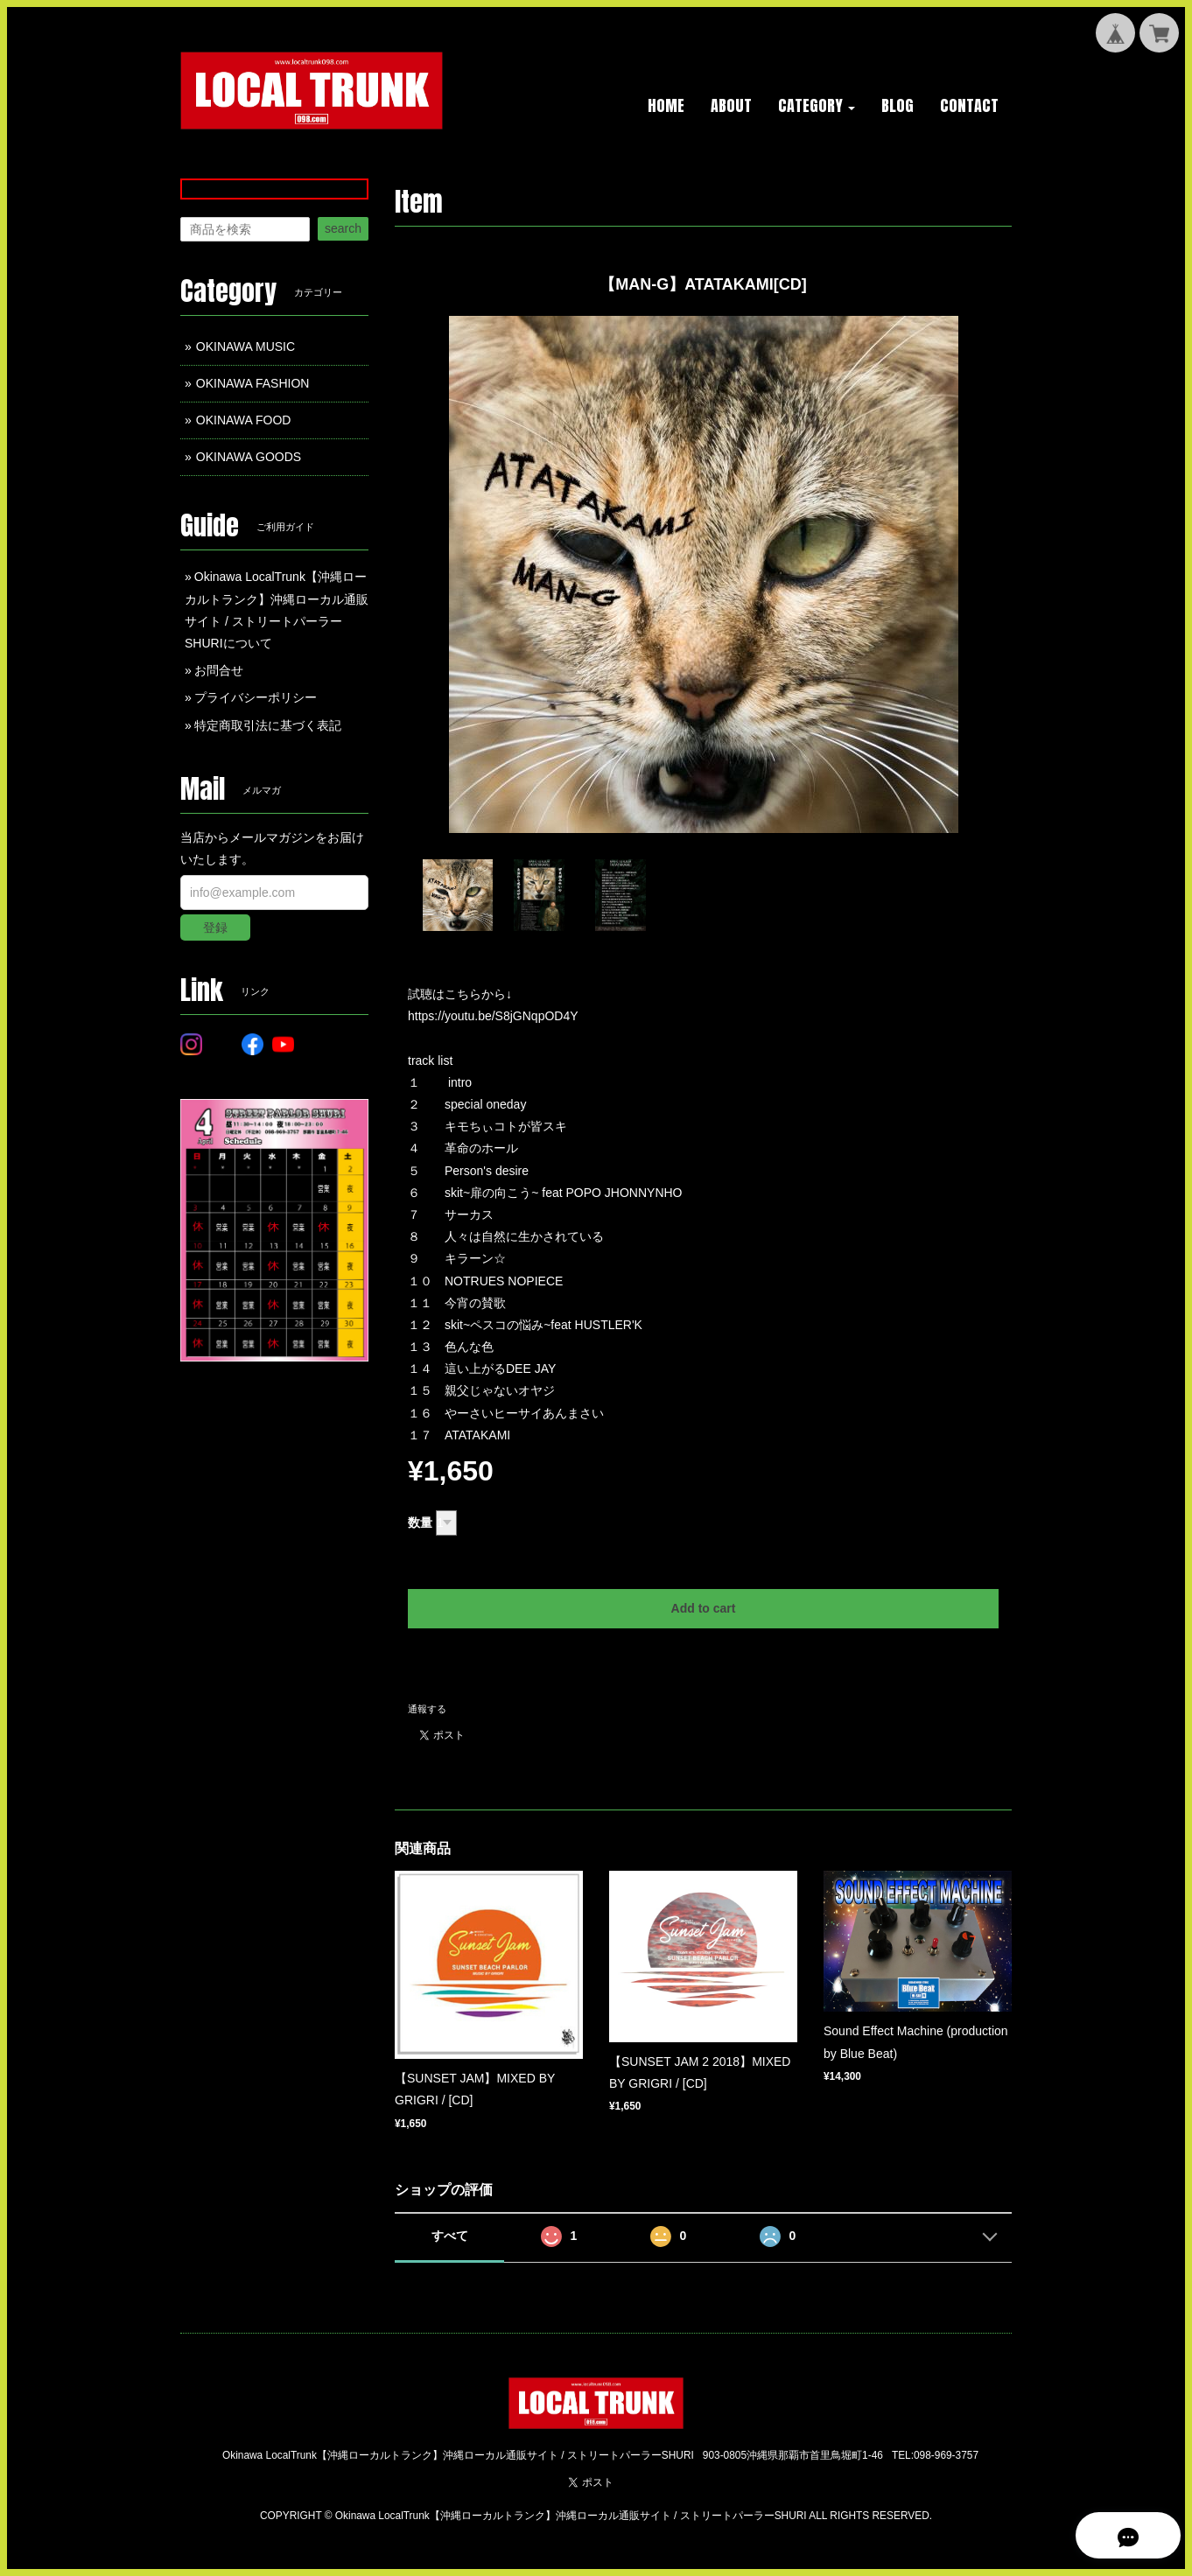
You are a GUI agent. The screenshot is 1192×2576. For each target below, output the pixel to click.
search (343, 228)
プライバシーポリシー (255, 697)
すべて (449, 2236)
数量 (420, 1523)
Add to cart (703, 1608)
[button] (816, 107)
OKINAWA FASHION (253, 383)
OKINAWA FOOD (243, 420)
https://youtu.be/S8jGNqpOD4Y (493, 1016)
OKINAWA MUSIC (245, 347)
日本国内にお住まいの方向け (703, 1666)
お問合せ (218, 670)
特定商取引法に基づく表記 (267, 725)
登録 (215, 927)
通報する (427, 1709)
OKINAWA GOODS (248, 457)
